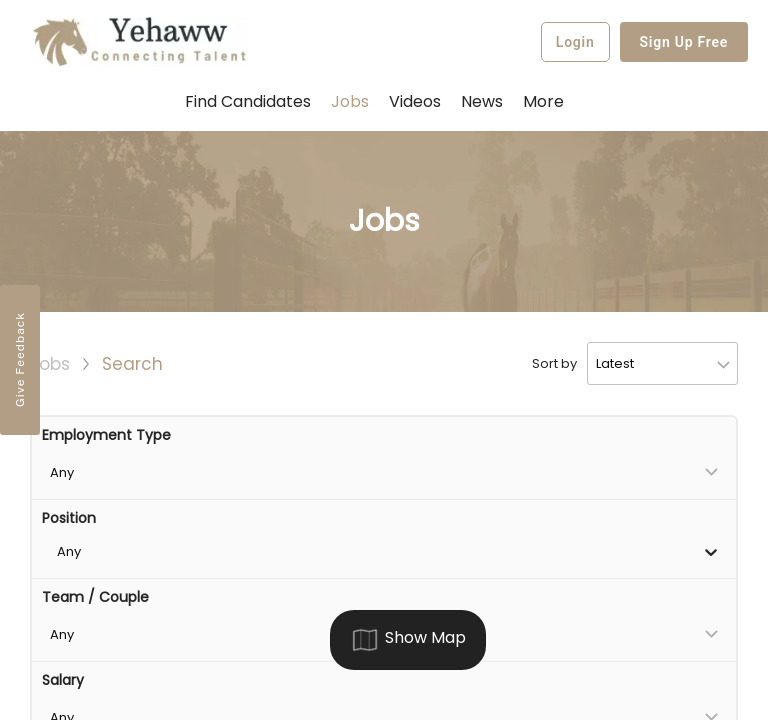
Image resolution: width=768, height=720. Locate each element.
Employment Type (106, 435)
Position (69, 518)
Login (575, 42)
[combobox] (59, 551)
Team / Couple (95, 597)
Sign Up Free (684, 42)
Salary (63, 680)
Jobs (350, 101)
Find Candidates (248, 101)
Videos (415, 101)
